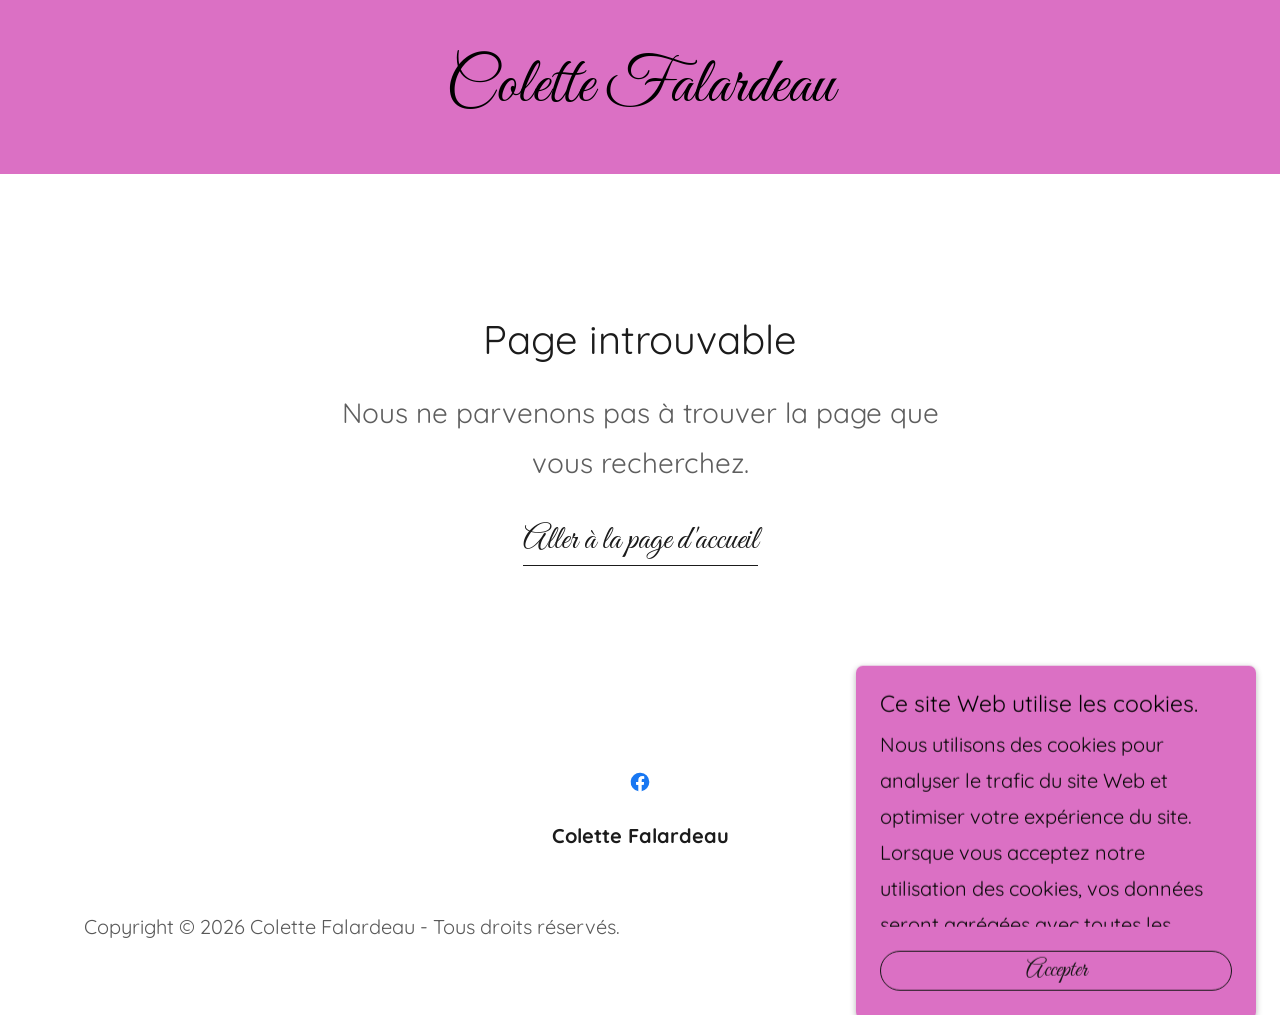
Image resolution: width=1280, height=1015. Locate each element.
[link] (640, 93)
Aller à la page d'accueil (640, 540)
